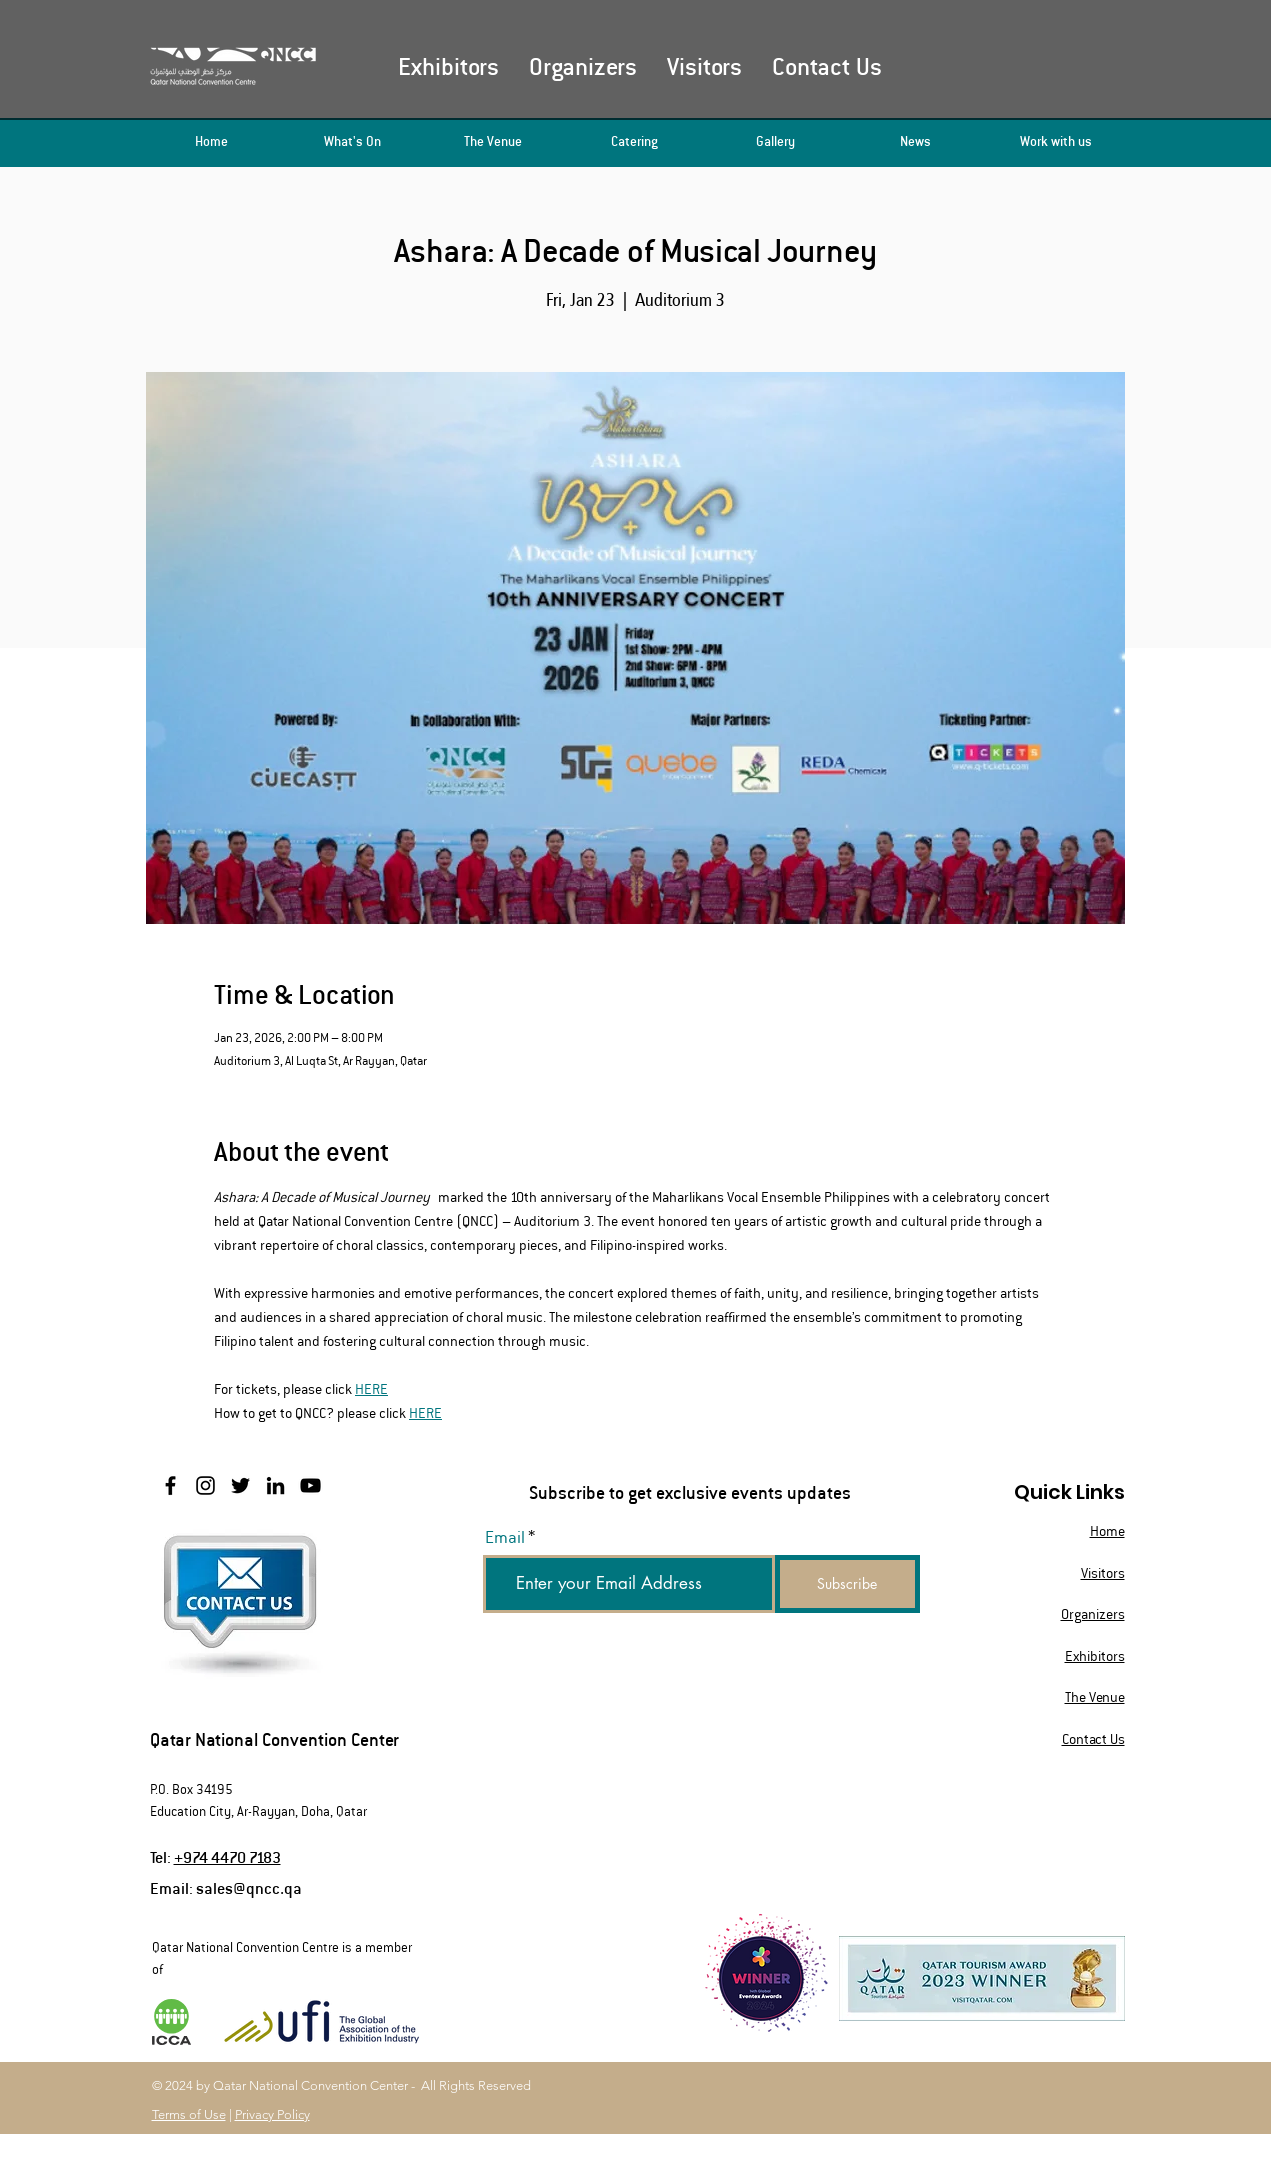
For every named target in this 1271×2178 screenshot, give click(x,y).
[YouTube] (310, 1485)
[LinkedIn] (275, 1485)
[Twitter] (240, 1485)
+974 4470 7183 (227, 1856)
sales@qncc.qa (249, 1887)
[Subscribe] (847, 1584)
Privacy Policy (272, 2114)
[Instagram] (205, 1485)
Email (505, 1537)
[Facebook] (170, 1485)
